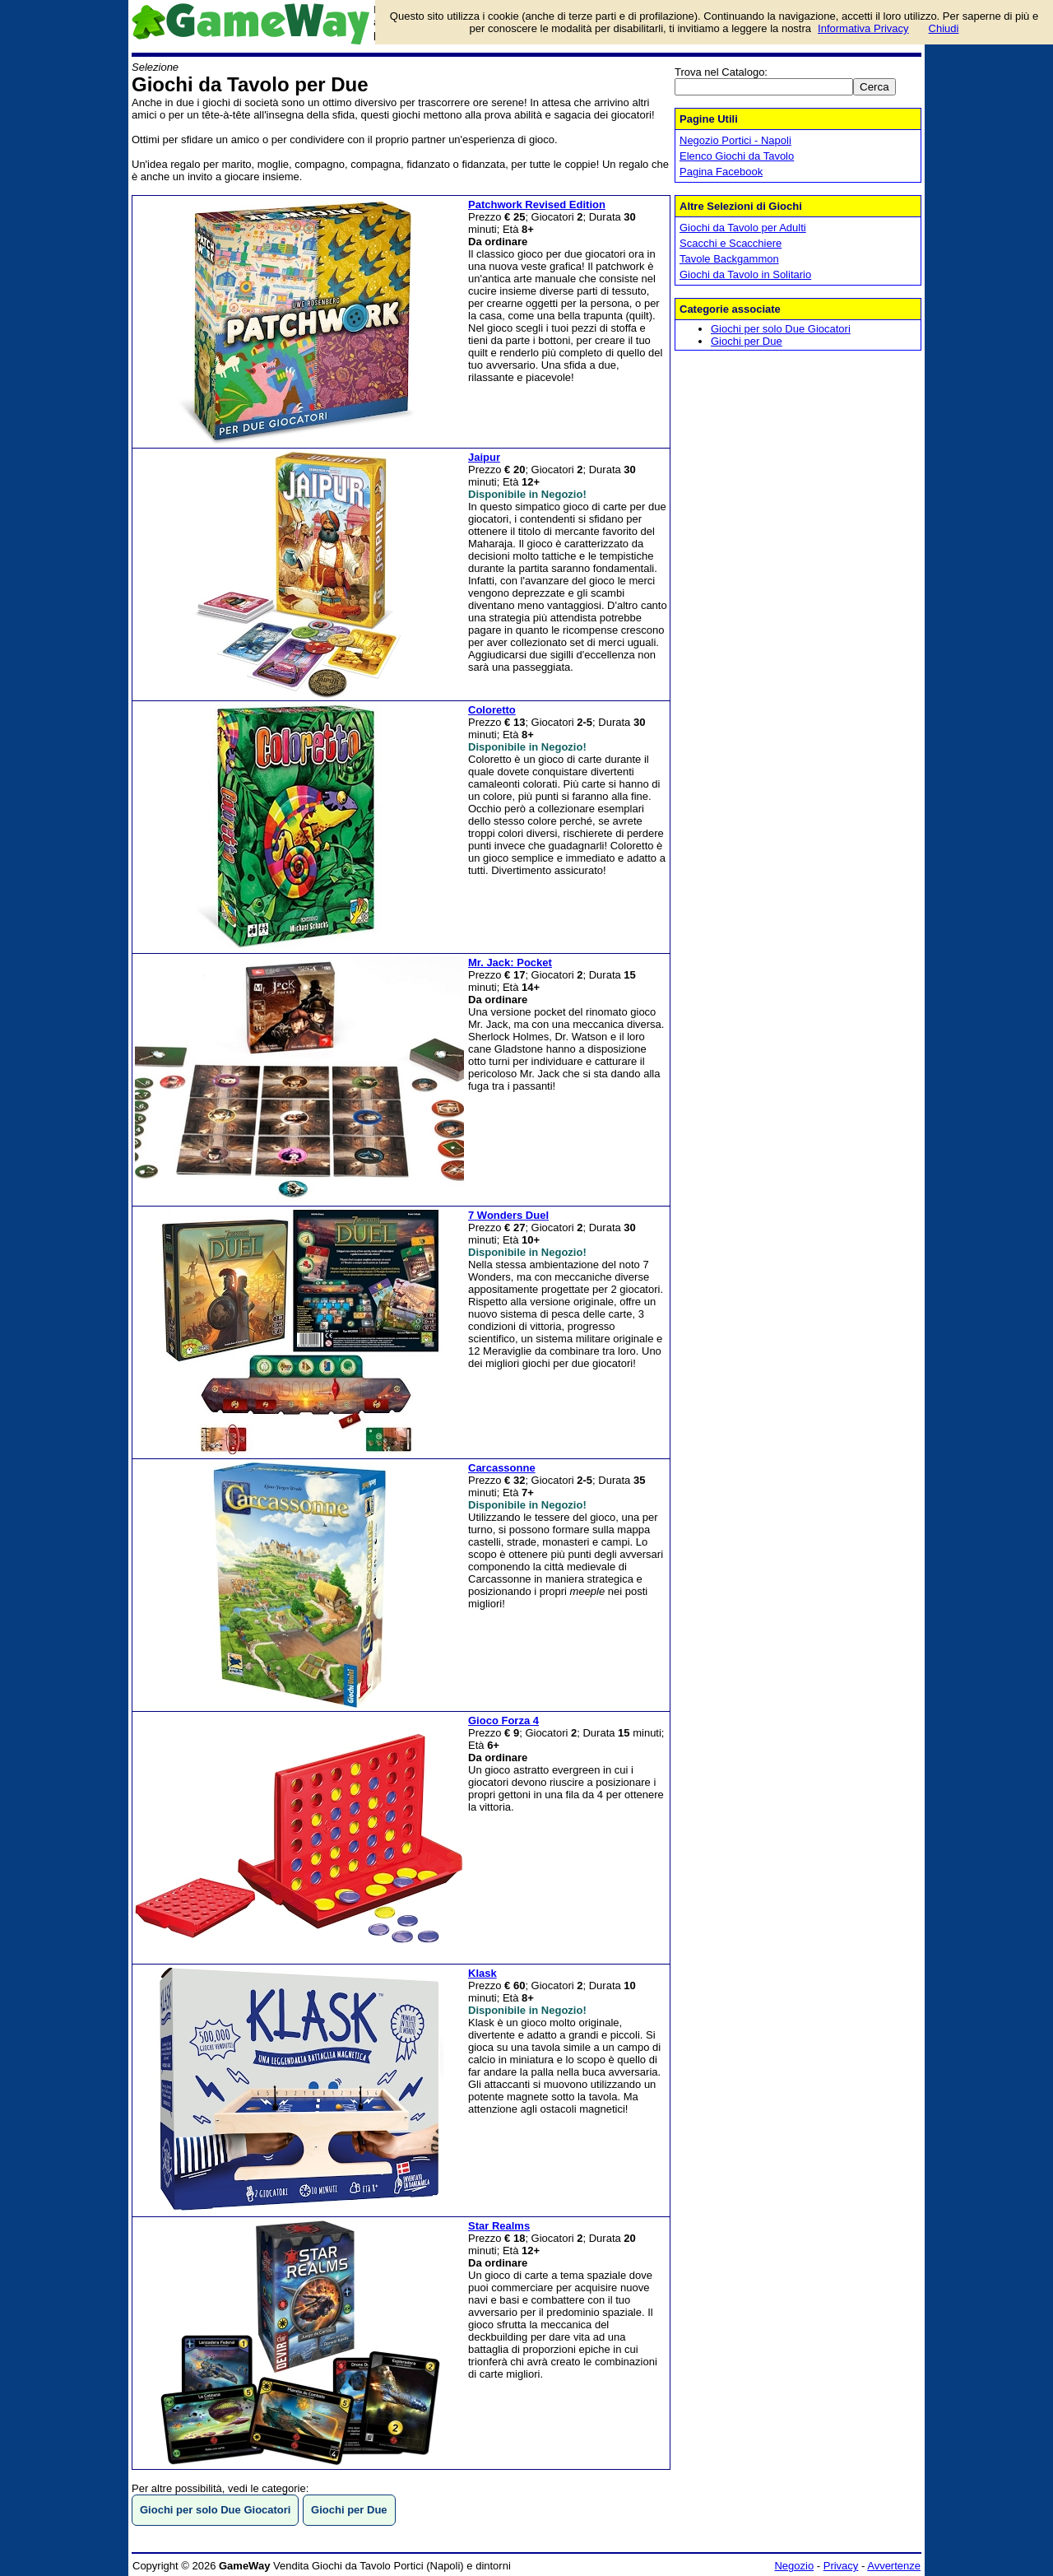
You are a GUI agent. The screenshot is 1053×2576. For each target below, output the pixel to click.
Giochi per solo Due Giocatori (781, 329)
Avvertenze (894, 2566)
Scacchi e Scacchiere (731, 243)
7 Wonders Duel (508, 1215)
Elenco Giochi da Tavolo (737, 156)
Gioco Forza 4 (503, 1720)
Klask (482, 1973)
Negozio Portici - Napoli (735, 140)
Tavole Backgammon (729, 259)
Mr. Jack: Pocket (510, 962)
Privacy (841, 2566)
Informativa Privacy (863, 28)
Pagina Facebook (721, 171)
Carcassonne (502, 1468)
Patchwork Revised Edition (536, 204)
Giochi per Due (746, 341)
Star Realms (499, 2226)
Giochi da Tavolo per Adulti (743, 227)
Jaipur (484, 457)
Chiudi (944, 28)
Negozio (794, 2566)
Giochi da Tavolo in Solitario (745, 274)
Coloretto (492, 710)
